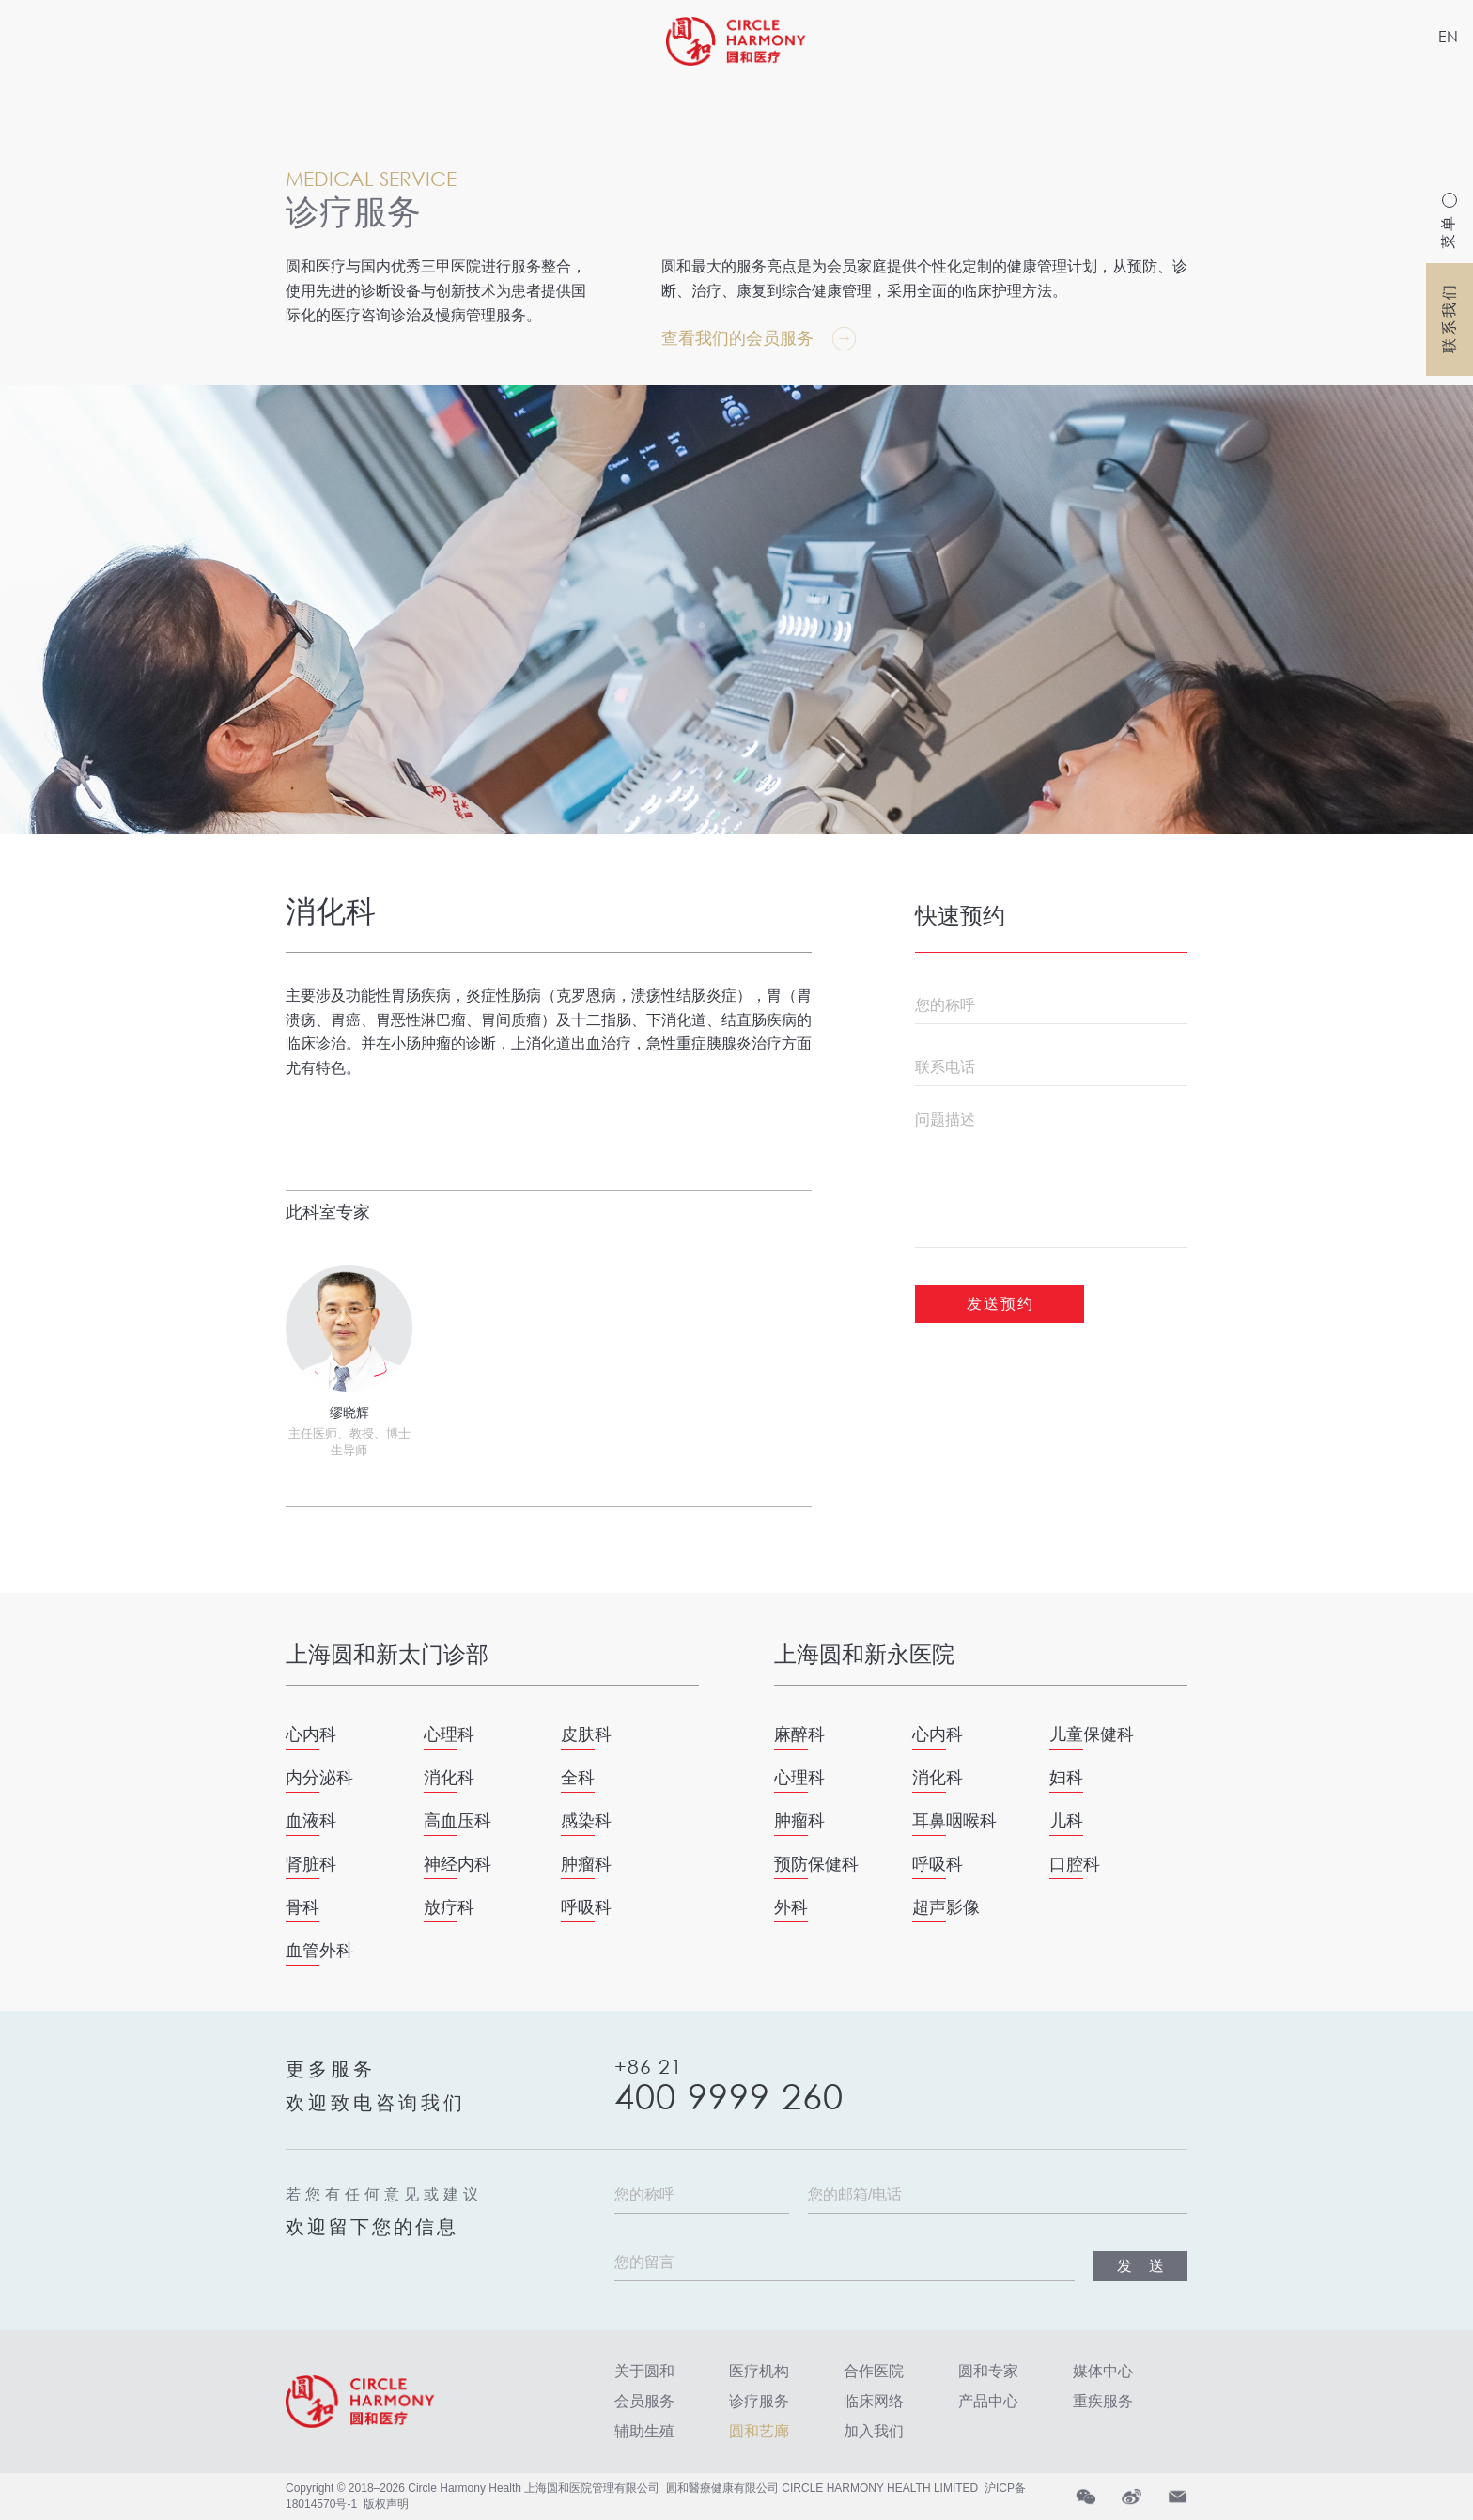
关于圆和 (644, 2371)
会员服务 (644, 2401)
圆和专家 (988, 2371)
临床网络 (874, 2401)
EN (1448, 36)
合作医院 (874, 2371)
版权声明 (386, 2504)
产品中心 (988, 2401)
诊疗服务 (759, 2401)
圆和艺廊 (759, 2431)
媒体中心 (1103, 2371)
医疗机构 (759, 2371)
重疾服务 (1103, 2401)
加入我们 (874, 2431)
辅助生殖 (644, 2431)
